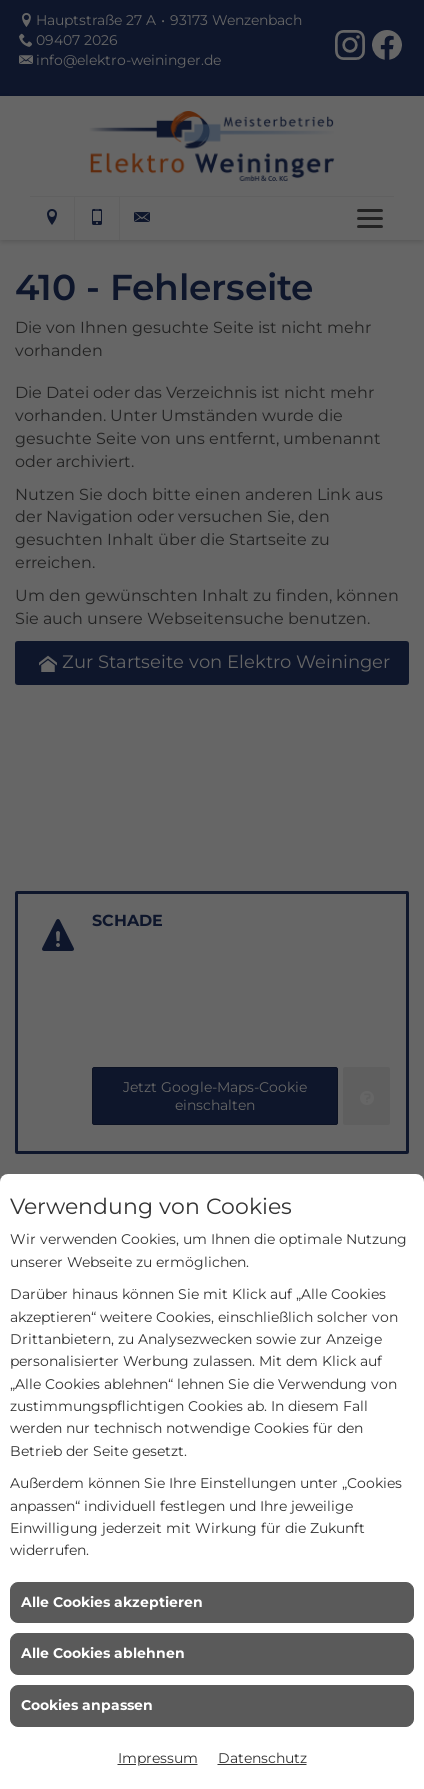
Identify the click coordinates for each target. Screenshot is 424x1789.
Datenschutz (262, 1758)
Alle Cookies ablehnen (103, 1653)
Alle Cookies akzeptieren (112, 1602)
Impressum (158, 1758)
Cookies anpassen (87, 1705)
